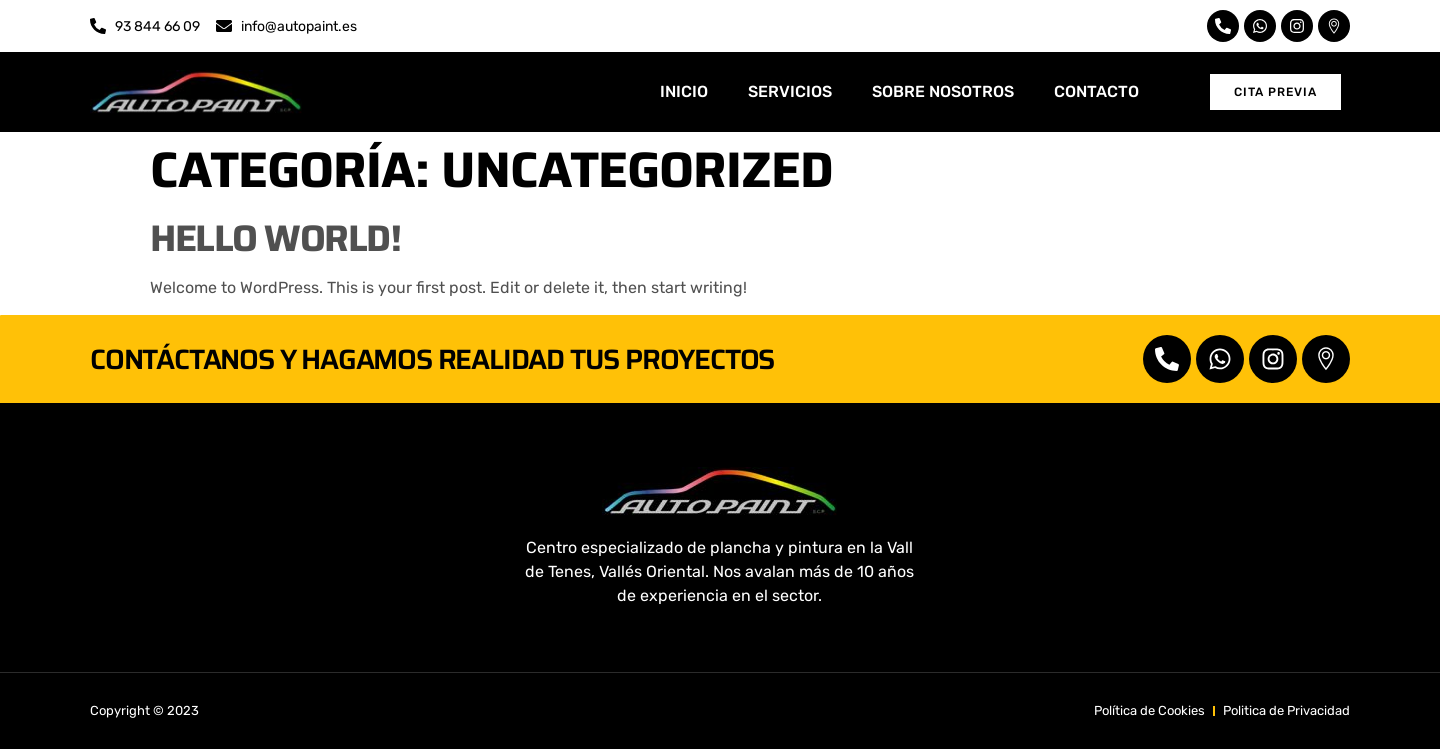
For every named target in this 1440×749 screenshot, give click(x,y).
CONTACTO (1096, 91)
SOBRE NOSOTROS (943, 91)
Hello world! (275, 238)
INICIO (684, 91)
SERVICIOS (790, 91)
